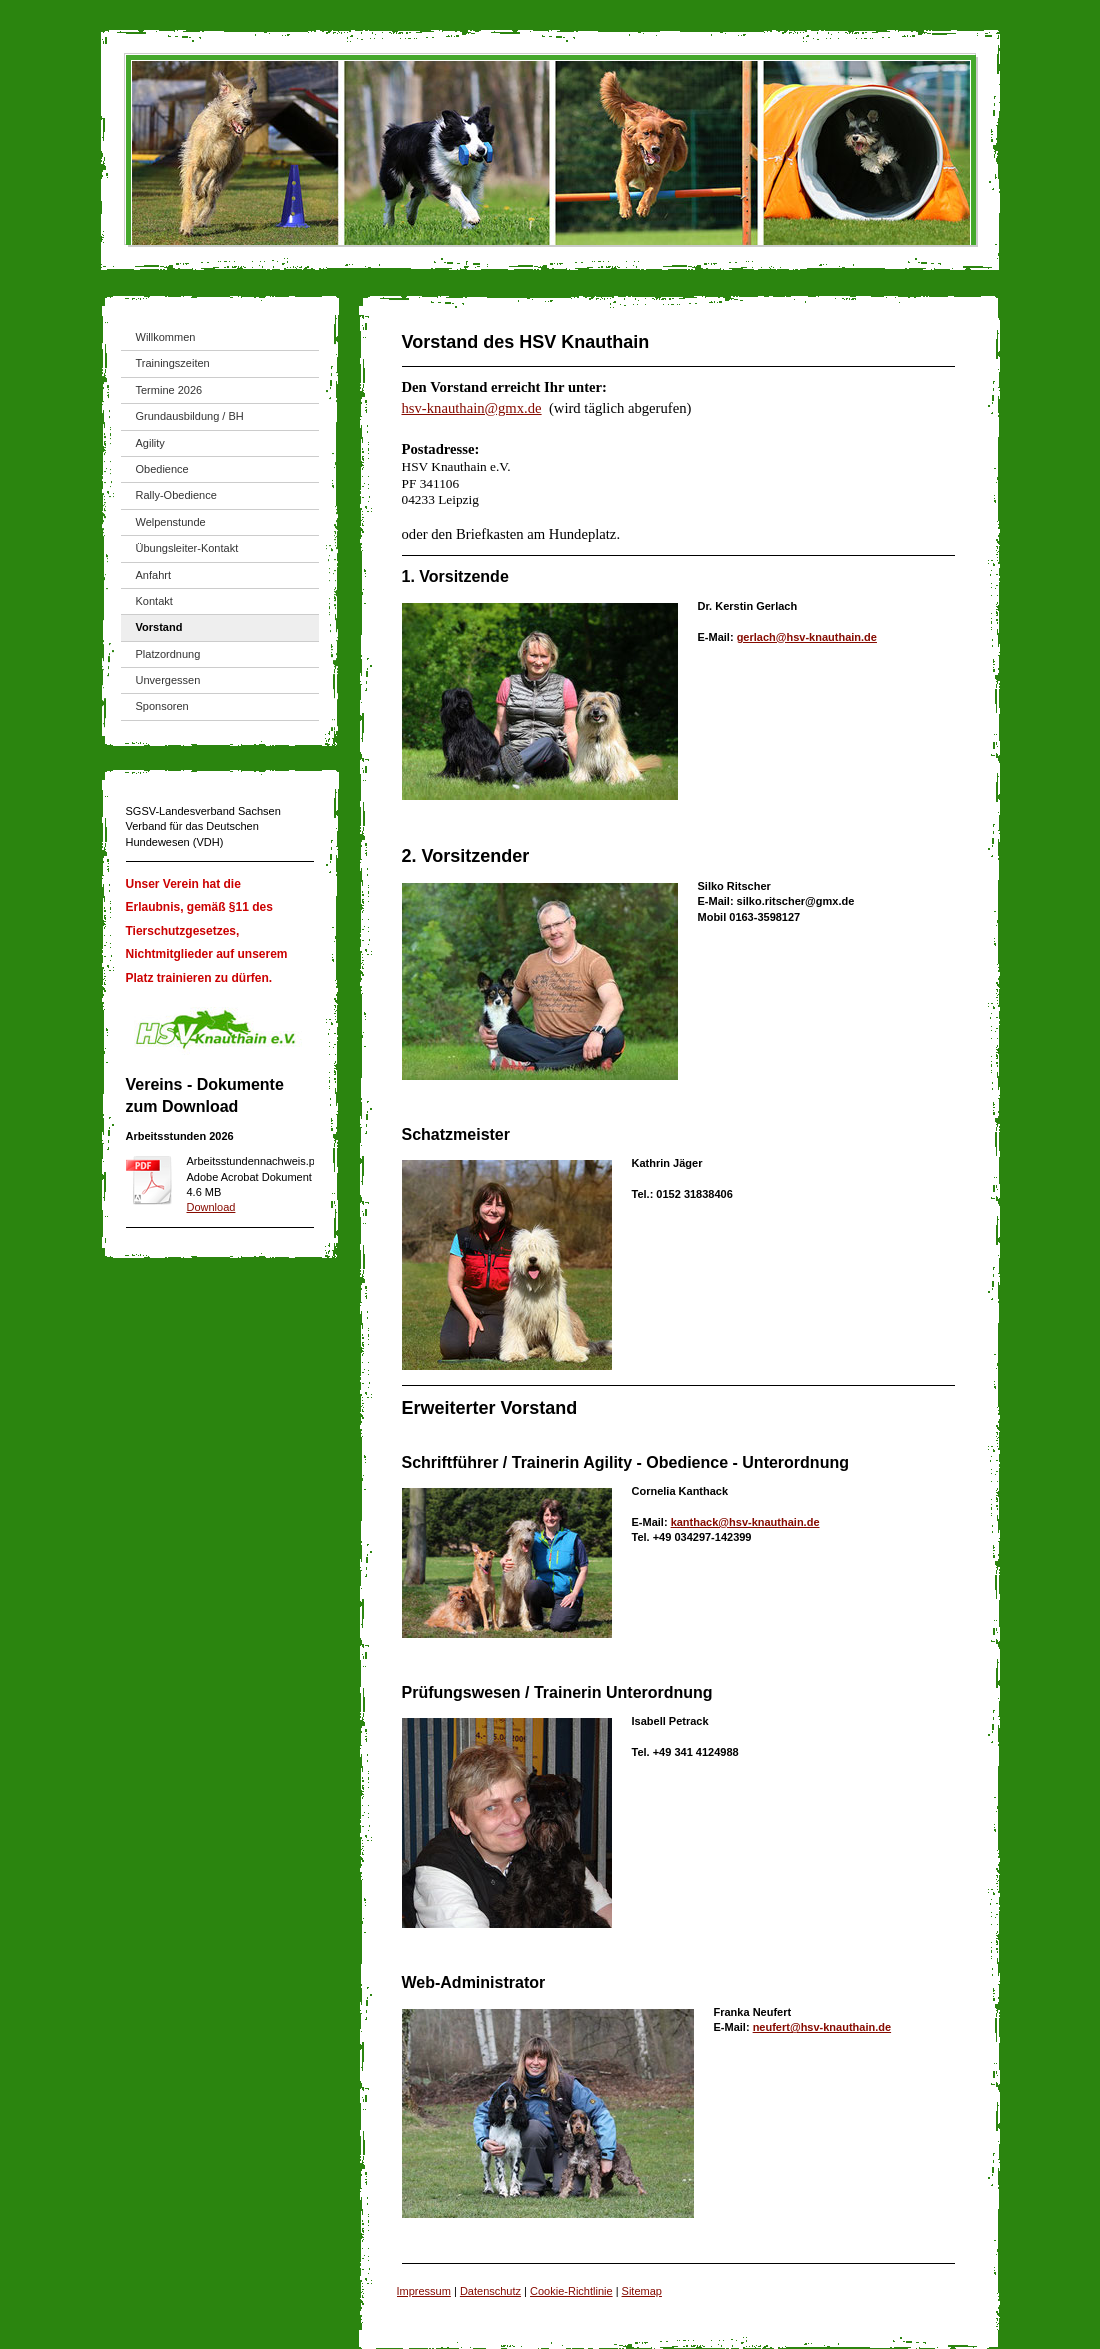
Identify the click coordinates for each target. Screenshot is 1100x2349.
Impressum (424, 2291)
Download (211, 1207)
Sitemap (642, 2291)
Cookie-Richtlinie (571, 2291)
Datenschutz (490, 2291)
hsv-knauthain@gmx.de (472, 408)
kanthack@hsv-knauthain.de (745, 1522)
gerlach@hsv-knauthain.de (807, 637)
